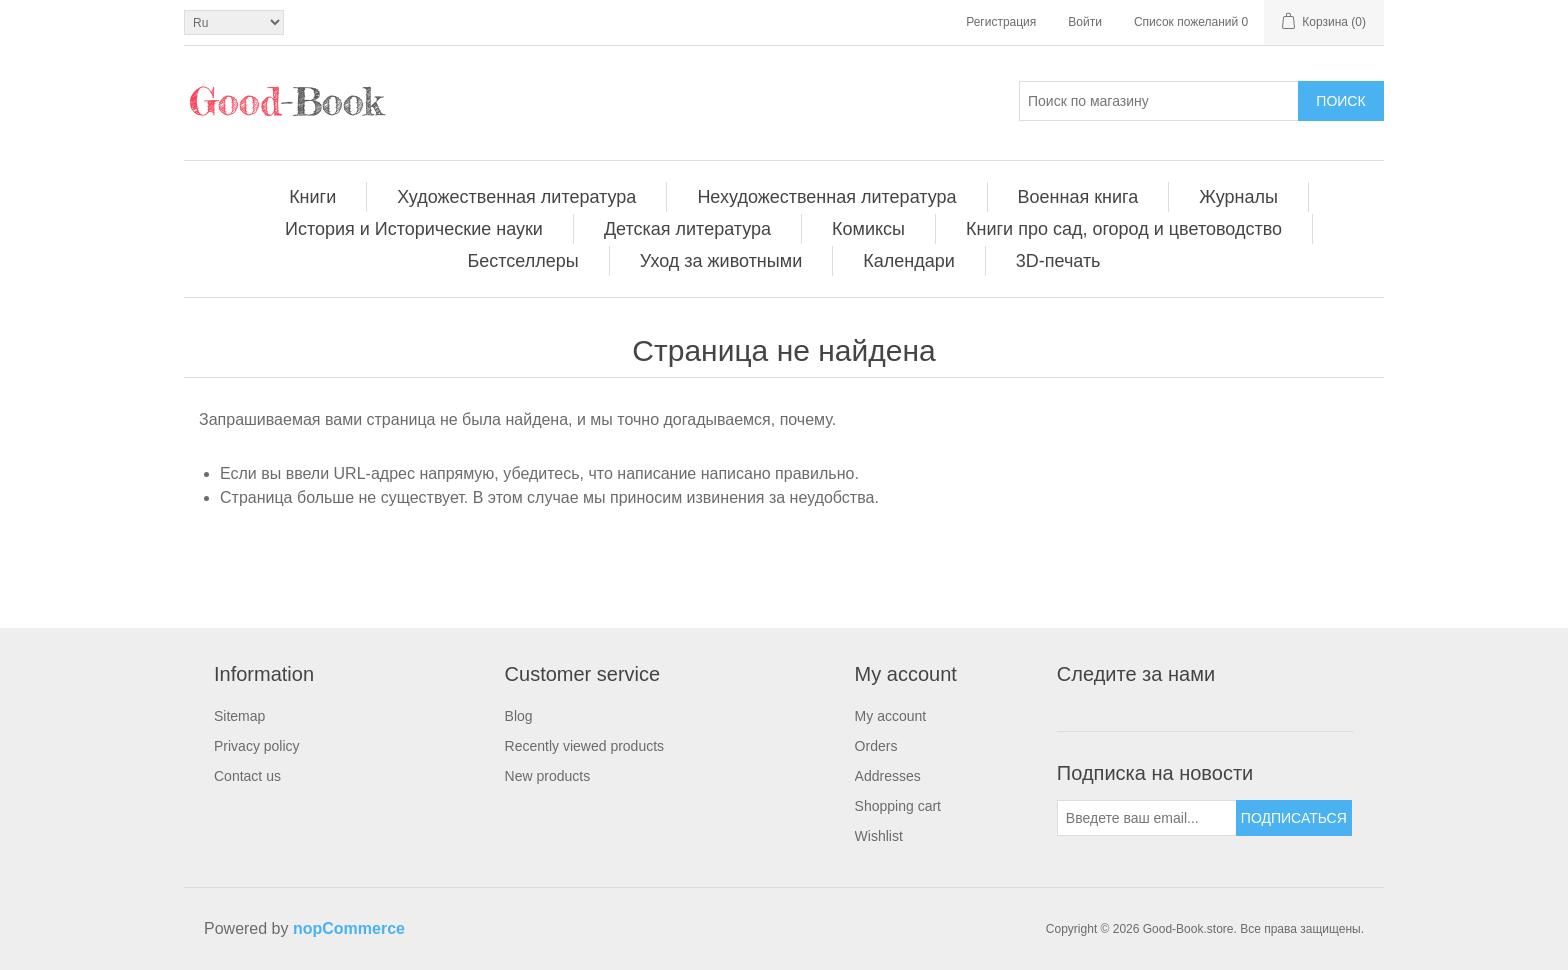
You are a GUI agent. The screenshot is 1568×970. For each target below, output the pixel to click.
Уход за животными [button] (721, 261)
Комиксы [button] (868, 229)
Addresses (888, 776)
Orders (876, 746)
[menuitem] (313, 197)
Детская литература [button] (687, 229)
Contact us (247, 776)
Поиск (1340, 101)
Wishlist (879, 836)
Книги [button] (312, 197)
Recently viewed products (585, 746)
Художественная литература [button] (516, 197)
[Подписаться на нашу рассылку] (1147, 818)
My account (891, 716)
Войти (1085, 22)
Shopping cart (898, 806)
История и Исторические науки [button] (414, 229)
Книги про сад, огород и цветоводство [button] (1124, 229)
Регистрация (1001, 22)
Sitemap (239, 716)
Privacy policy (257, 746)
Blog (519, 716)
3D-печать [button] (1058, 261)
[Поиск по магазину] (1159, 101)
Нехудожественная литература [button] (826, 197)
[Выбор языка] (234, 22)
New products (548, 776)
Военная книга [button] (1078, 197)
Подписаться (1294, 818)
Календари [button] (909, 261)
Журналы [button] (1238, 197)
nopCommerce (349, 928)
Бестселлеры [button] (523, 261)
